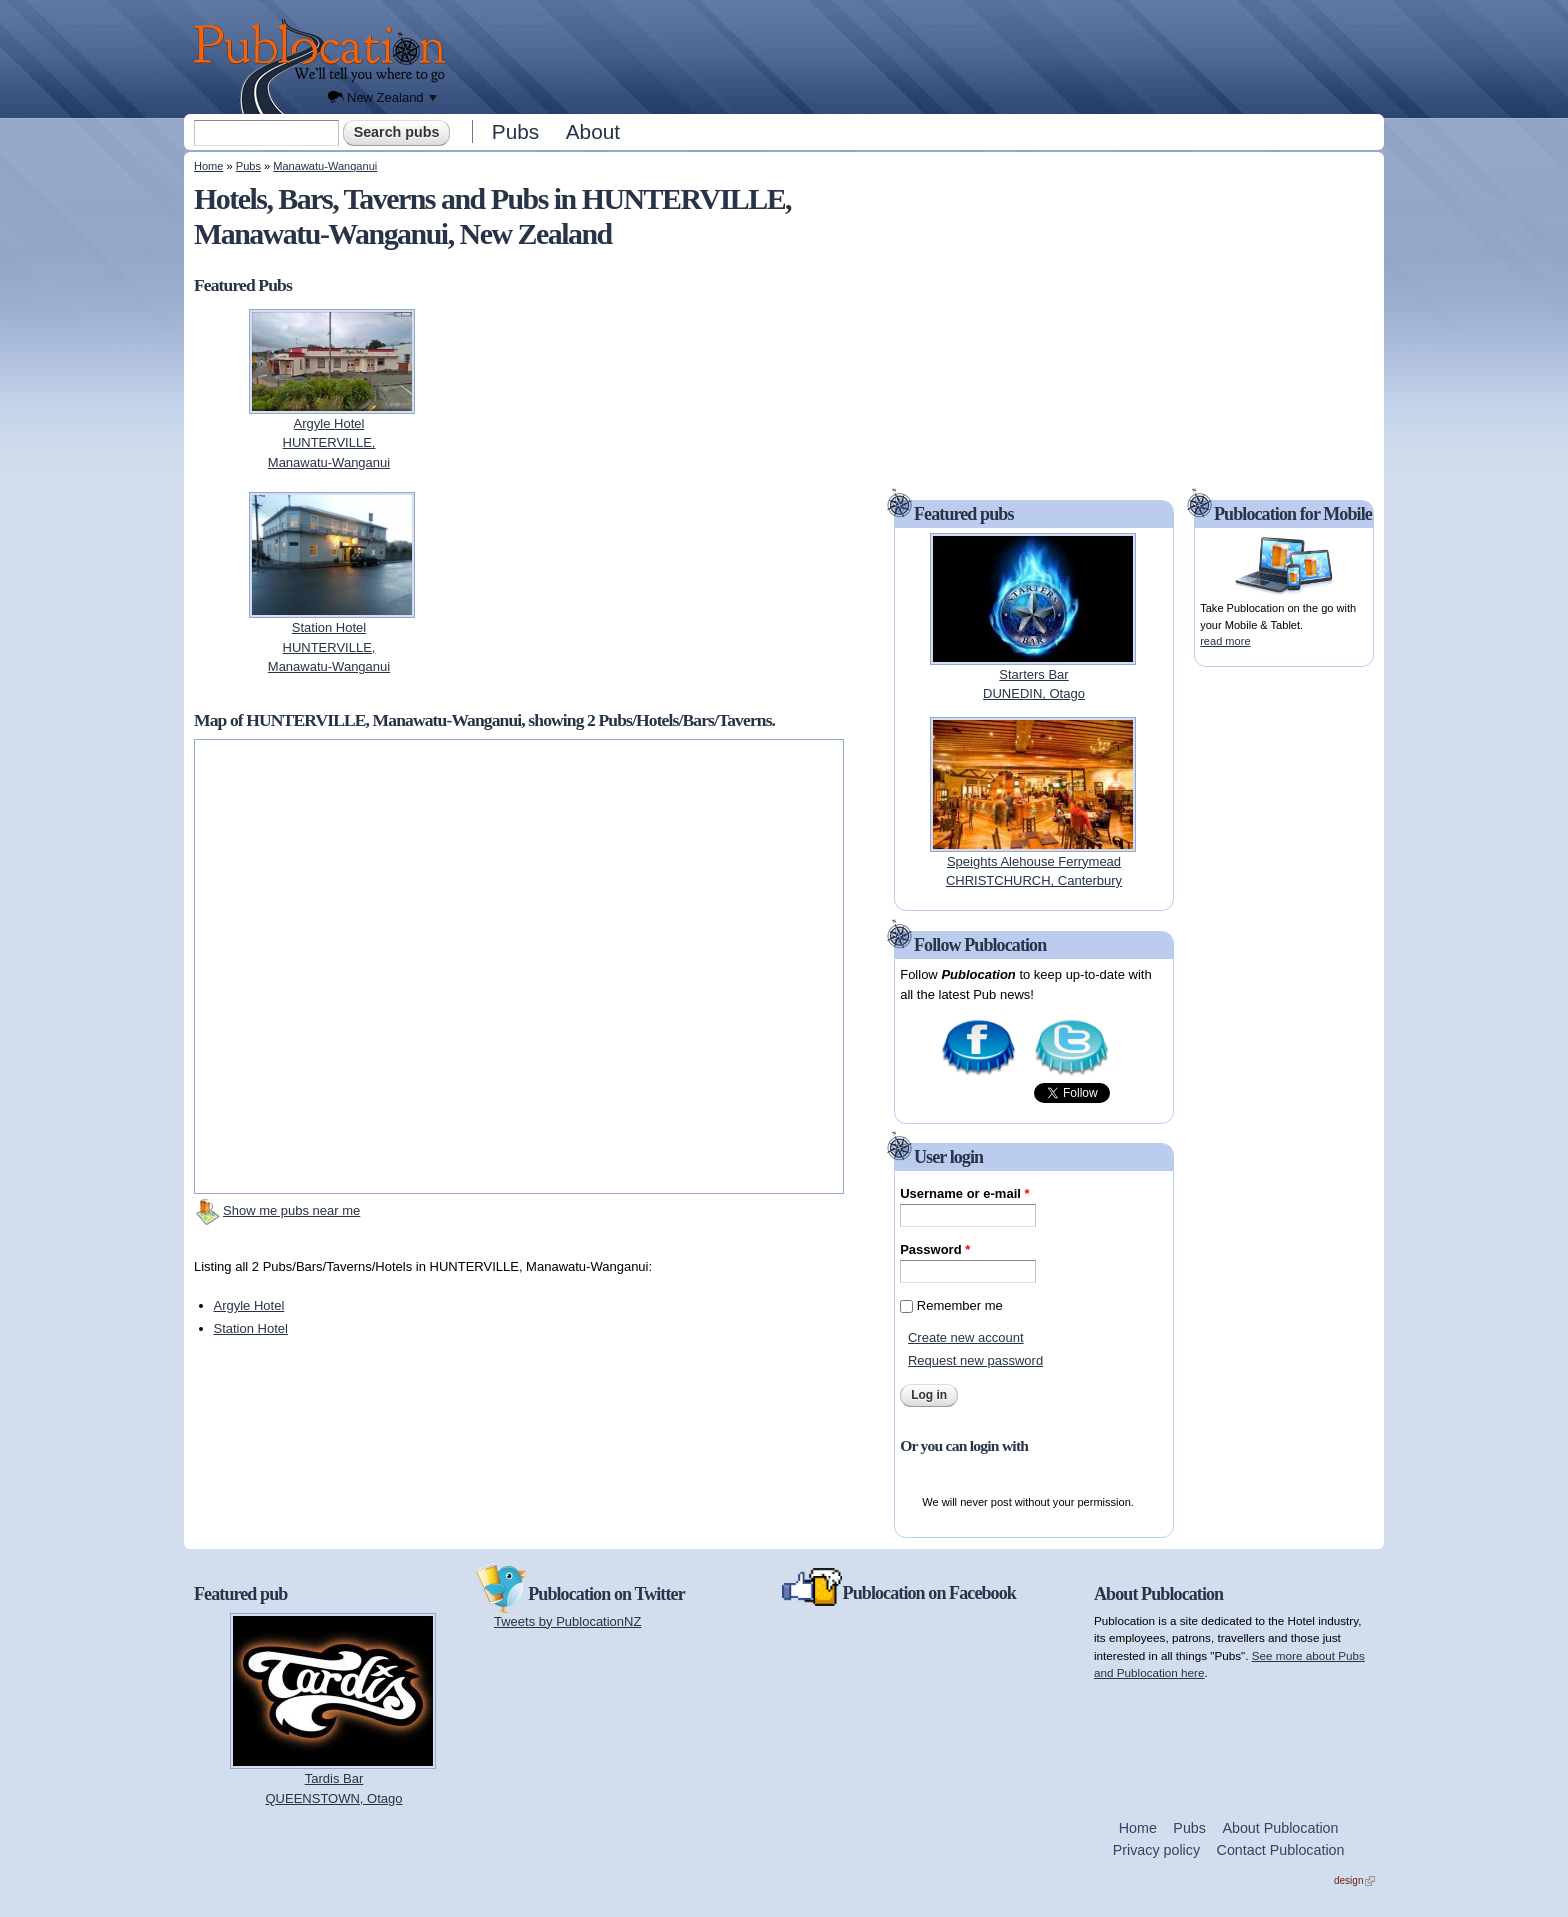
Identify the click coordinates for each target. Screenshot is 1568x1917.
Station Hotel (251, 1328)
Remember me (960, 1305)
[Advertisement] (920, 55)
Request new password (975, 1360)
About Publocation (1280, 1828)
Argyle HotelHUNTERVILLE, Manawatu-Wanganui (329, 443)
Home (208, 166)
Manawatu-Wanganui (325, 166)
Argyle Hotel (249, 1305)
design (1354, 1880)
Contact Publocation (1281, 1850)
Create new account (966, 1337)
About (593, 131)
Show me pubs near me (291, 1210)
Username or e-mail (964, 1193)
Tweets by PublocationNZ (567, 1621)
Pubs (515, 131)
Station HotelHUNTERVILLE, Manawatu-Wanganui (329, 647)
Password (935, 1249)
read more (1225, 641)
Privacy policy (1156, 1850)
